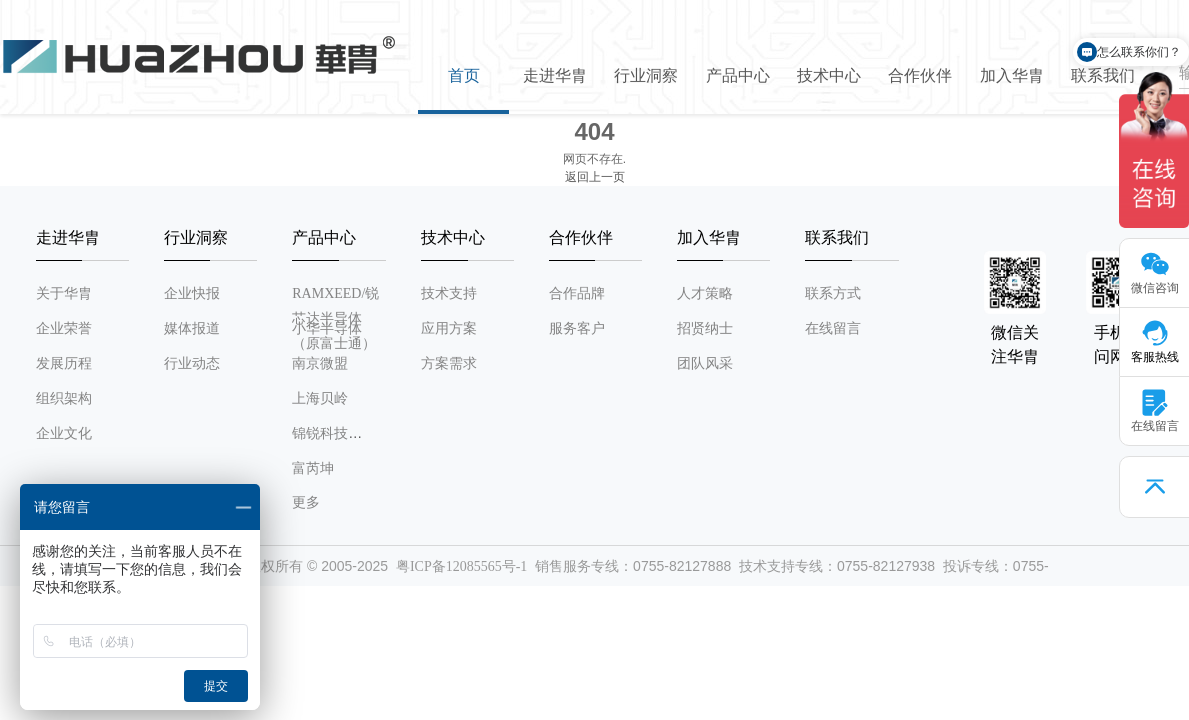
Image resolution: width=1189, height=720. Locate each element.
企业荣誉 (64, 328)
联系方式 (833, 293)
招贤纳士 (705, 328)
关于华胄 (64, 293)
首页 (464, 75)
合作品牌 (577, 293)
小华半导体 (327, 328)
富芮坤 (313, 468)
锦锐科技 (320, 433)
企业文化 (64, 433)
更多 (306, 502)
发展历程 (64, 363)
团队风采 (705, 363)
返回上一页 (595, 177)
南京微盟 (320, 363)
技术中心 (829, 75)
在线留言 (833, 328)
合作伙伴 (920, 75)
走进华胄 (555, 75)
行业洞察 (646, 75)
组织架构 (64, 398)
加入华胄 (1012, 75)
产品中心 (738, 75)
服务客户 (577, 328)
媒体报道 (192, 328)
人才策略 (705, 293)
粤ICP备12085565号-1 (461, 566)
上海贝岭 (320, 398)
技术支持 (449, 293)
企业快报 (192, 293)
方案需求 (449, 363)
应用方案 (449, 328)
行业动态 (192, 363)
